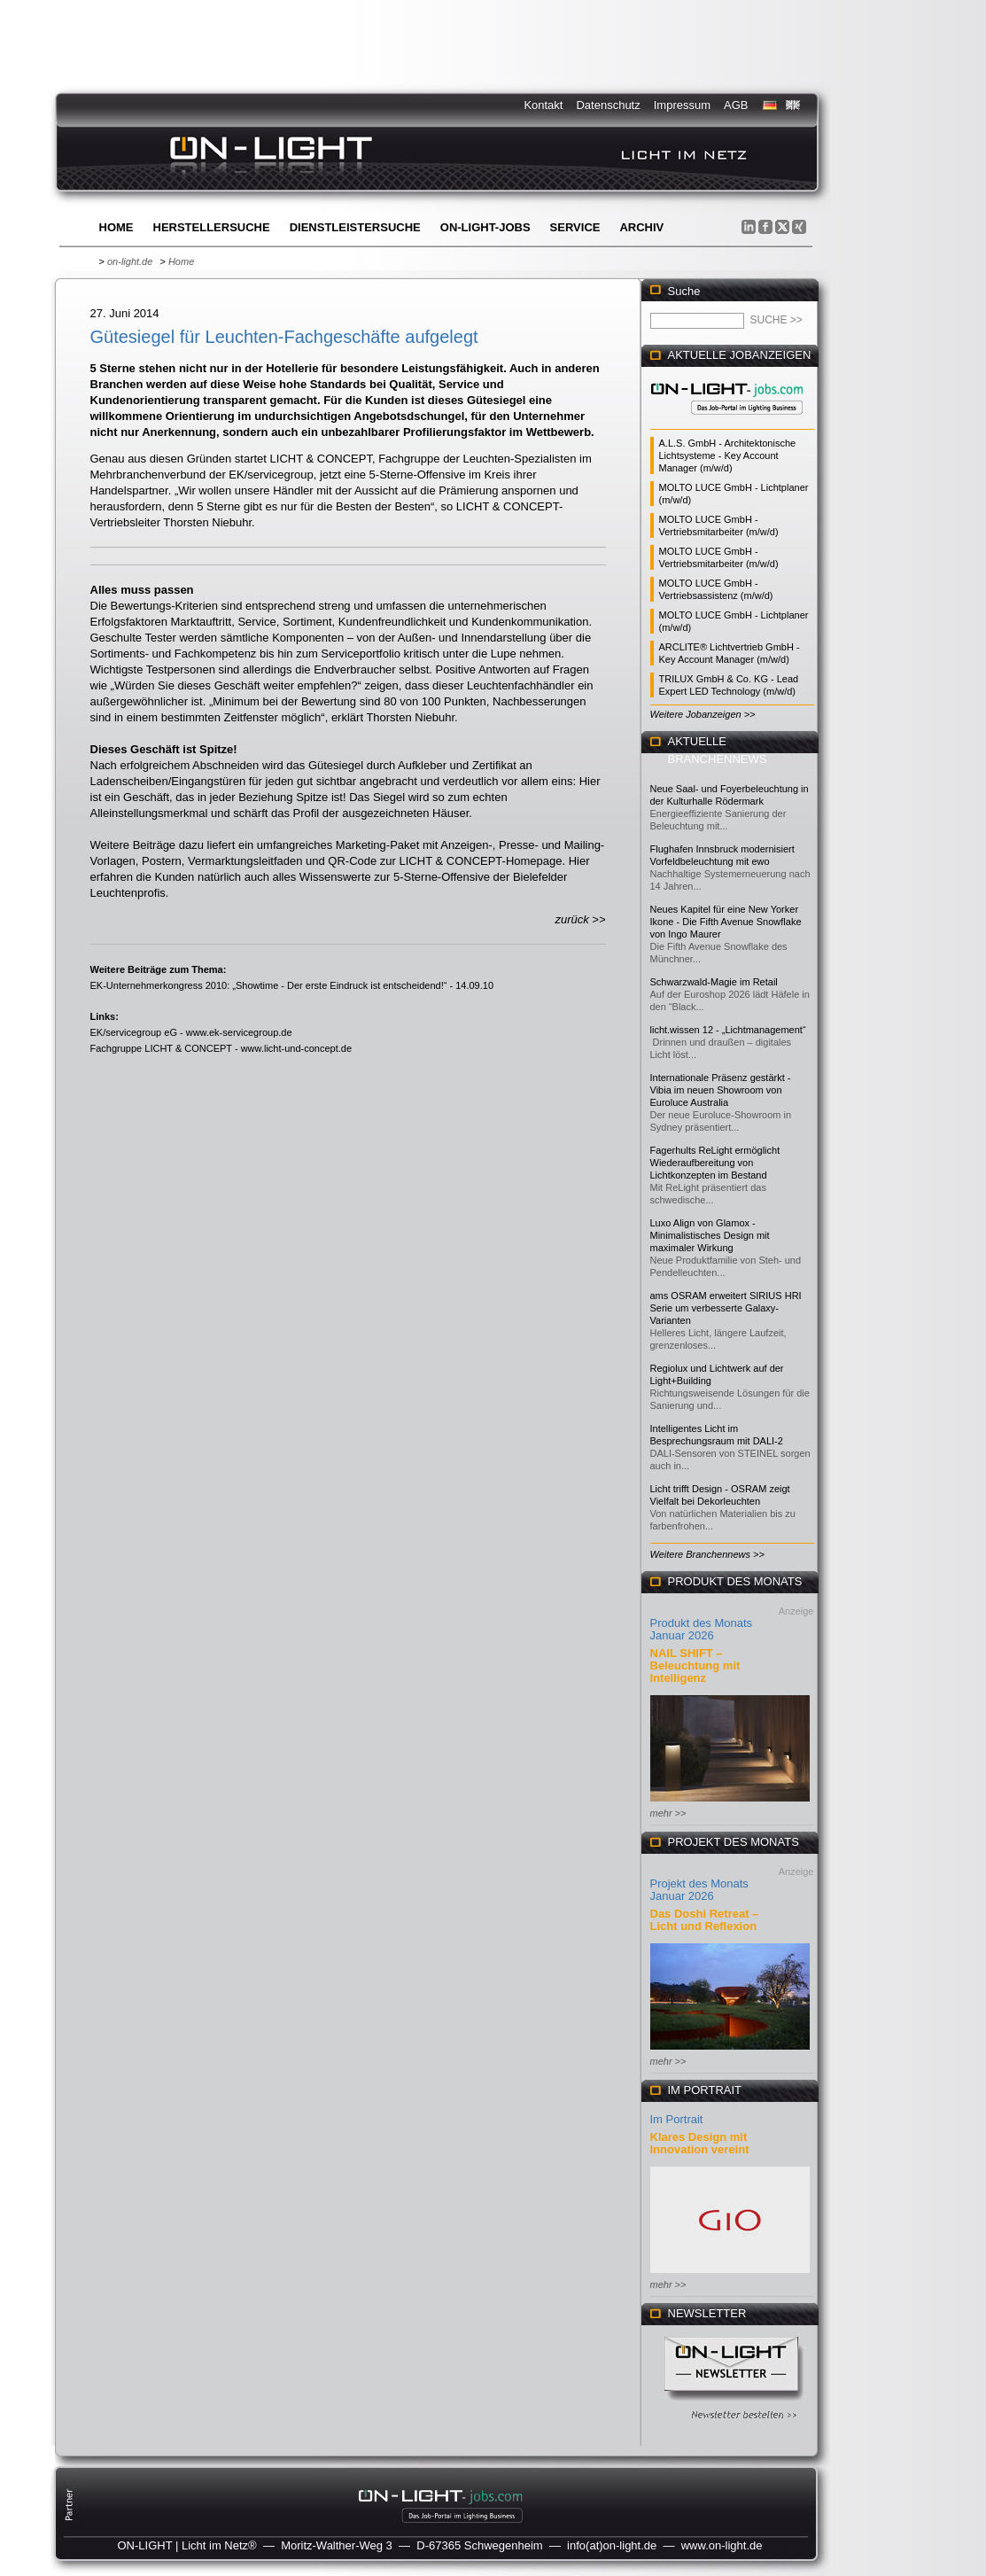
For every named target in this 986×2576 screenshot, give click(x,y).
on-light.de (129, 261)
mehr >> (668, 1813)
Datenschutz (608, 105)
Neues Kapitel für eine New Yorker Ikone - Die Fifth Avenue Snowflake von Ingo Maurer (726, 921)
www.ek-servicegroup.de (239, 1032)
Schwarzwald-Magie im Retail (714, 982)
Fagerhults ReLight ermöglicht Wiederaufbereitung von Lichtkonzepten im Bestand (715, 1162)
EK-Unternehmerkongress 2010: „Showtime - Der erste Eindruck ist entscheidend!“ (268, 985)
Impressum (682, 105)
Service (575, 227)
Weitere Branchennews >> (707, 1554)
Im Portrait (676, 2119)
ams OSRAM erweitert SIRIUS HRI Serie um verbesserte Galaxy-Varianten (726, 1308)
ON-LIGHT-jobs (485, 227)
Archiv (641, 227)
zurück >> (580, 919)
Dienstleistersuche (355, 227)
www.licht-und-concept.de (296, 1048)
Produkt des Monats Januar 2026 (701, 1629)
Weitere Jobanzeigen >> (703, 714)
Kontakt (543, 105)
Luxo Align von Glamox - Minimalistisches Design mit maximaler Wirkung (710, 1235)
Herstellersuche (211, 227)
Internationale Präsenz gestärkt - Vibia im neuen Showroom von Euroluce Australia (720, 1090)
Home (116, 227)
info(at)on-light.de (611, 2545)
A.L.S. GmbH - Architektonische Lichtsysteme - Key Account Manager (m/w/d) (727, 455)
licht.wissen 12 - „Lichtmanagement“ (728, 1029)
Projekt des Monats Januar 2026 (699, 1890)
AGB (736, 105)
